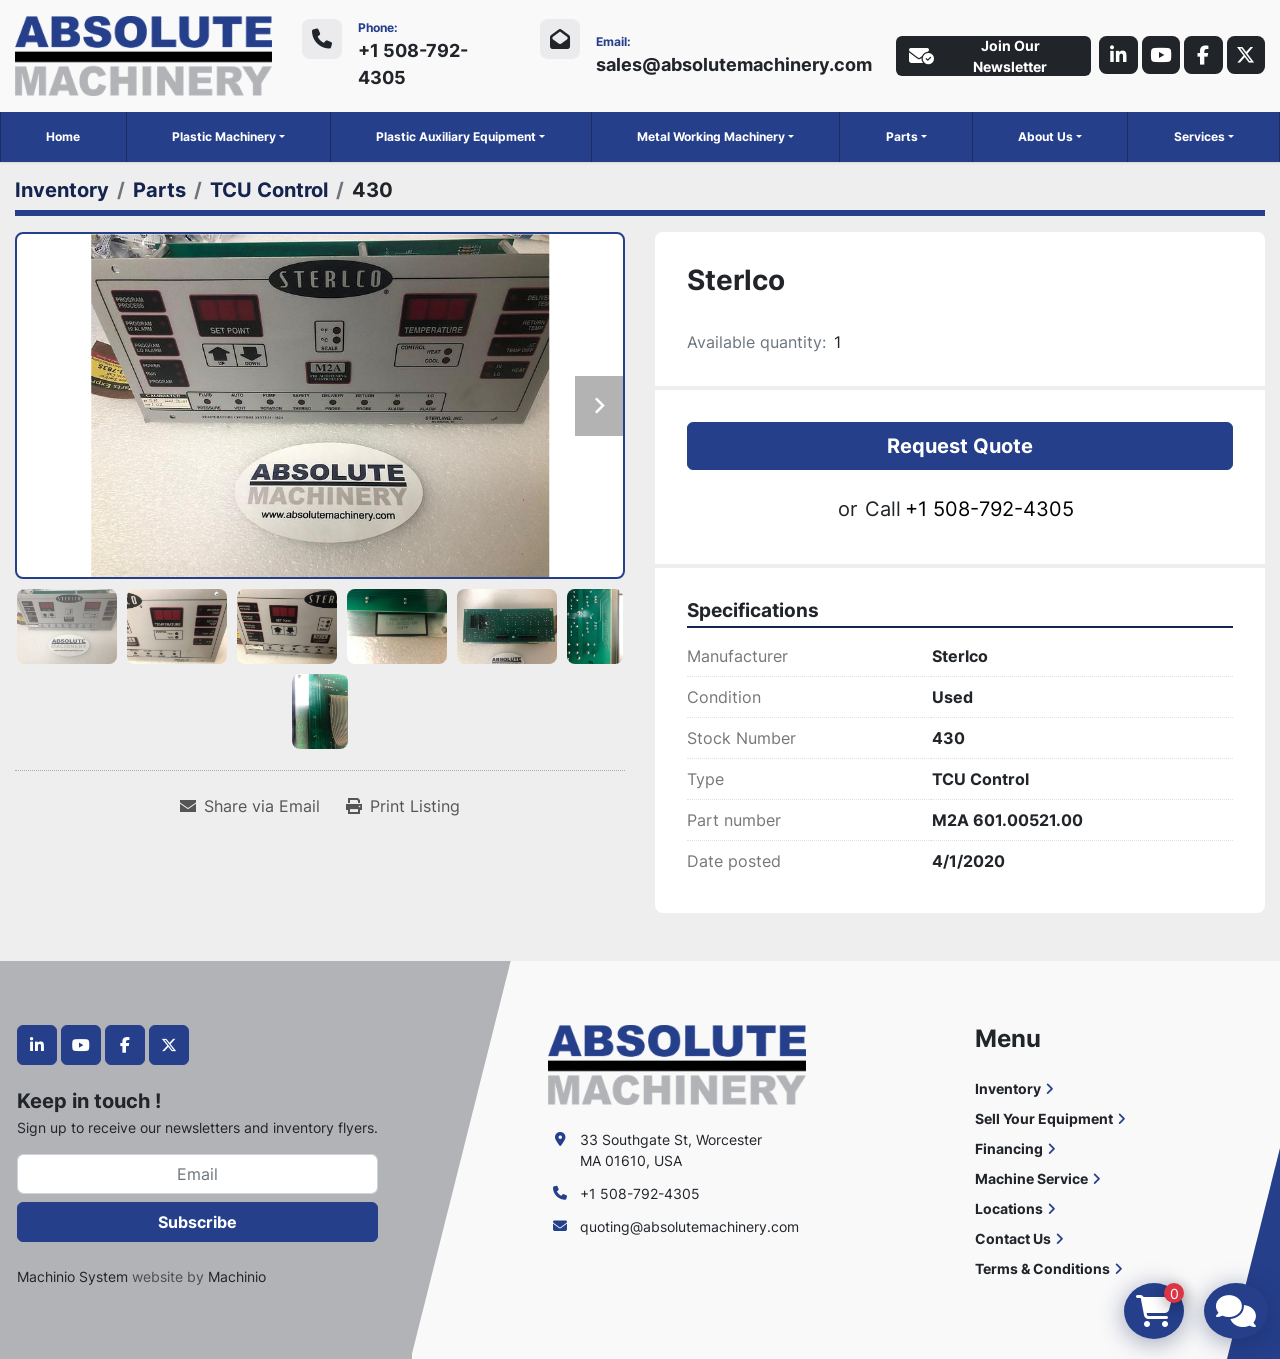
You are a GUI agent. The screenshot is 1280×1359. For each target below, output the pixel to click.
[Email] (197, 1174)
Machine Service (1031, 1178)
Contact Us (1013, 1238)
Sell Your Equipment (1044, 1118)
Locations (1009, 1208)
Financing (1009, 1148)
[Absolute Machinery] (676, 1063)
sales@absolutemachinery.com (730, 64)
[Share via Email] (250, 806)
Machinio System (72, 1276)
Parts (902, 136)
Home (63, 136)
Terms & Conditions (1042, 1268)
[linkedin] (1113, 56)
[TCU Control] (269, 190)
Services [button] (1199, 136)
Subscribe (197, 1222)
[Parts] (159, 190)
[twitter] (1245, 56)
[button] (228, 137)
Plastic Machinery (224, 136)
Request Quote (960, 445)
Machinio (237, 1276)
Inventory (1008, 1088)
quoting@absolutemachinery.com (689, 1226)
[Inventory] (62, 190)
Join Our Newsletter (973, 56)
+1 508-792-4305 (412, 64)
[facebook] (1201, 56)
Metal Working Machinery (711, 136)
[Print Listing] (403, 806)
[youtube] (1157, 56)
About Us (1045, 136)
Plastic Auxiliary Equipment (456, 136)
